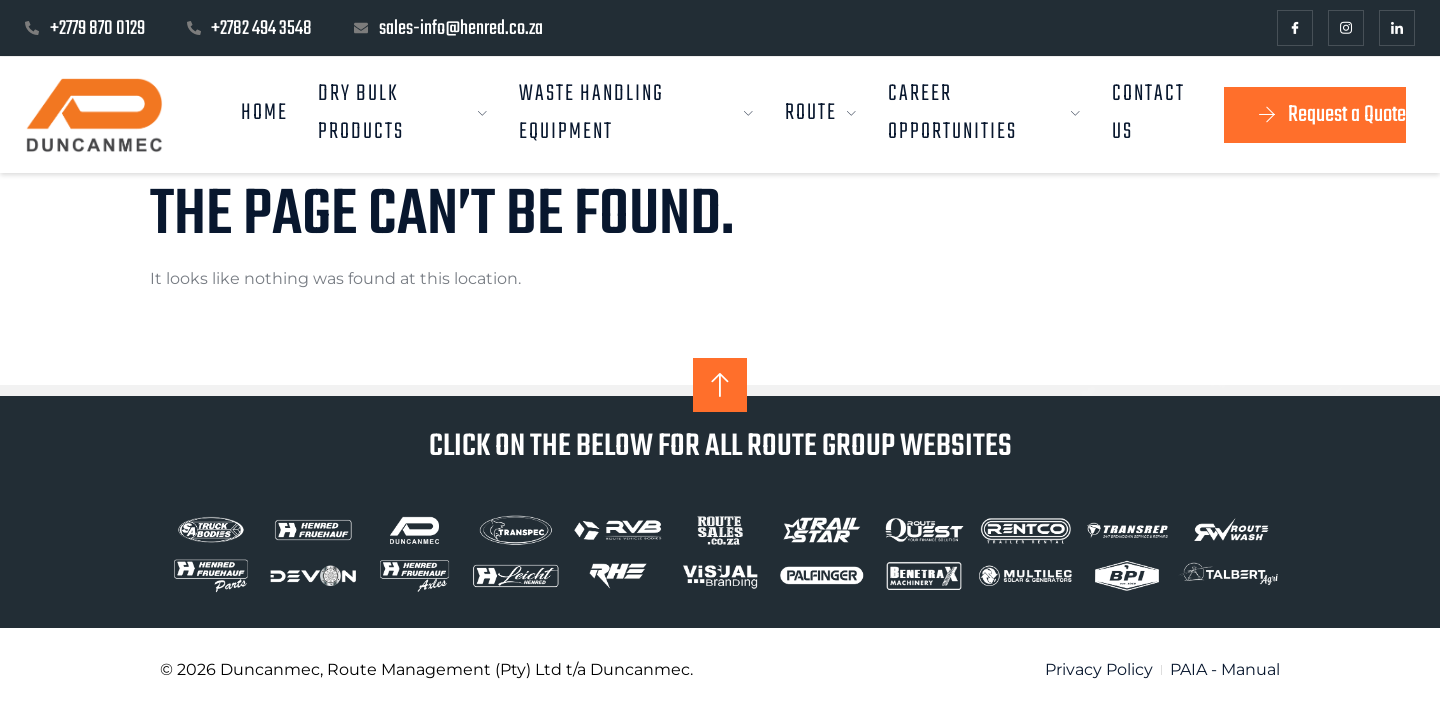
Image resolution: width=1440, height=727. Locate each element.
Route (821, 113)
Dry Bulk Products (404, 115)
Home (265, 113)
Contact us (1148, 115)
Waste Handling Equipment (637, 115)
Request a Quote (1330, 115)
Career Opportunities (985, 115)
